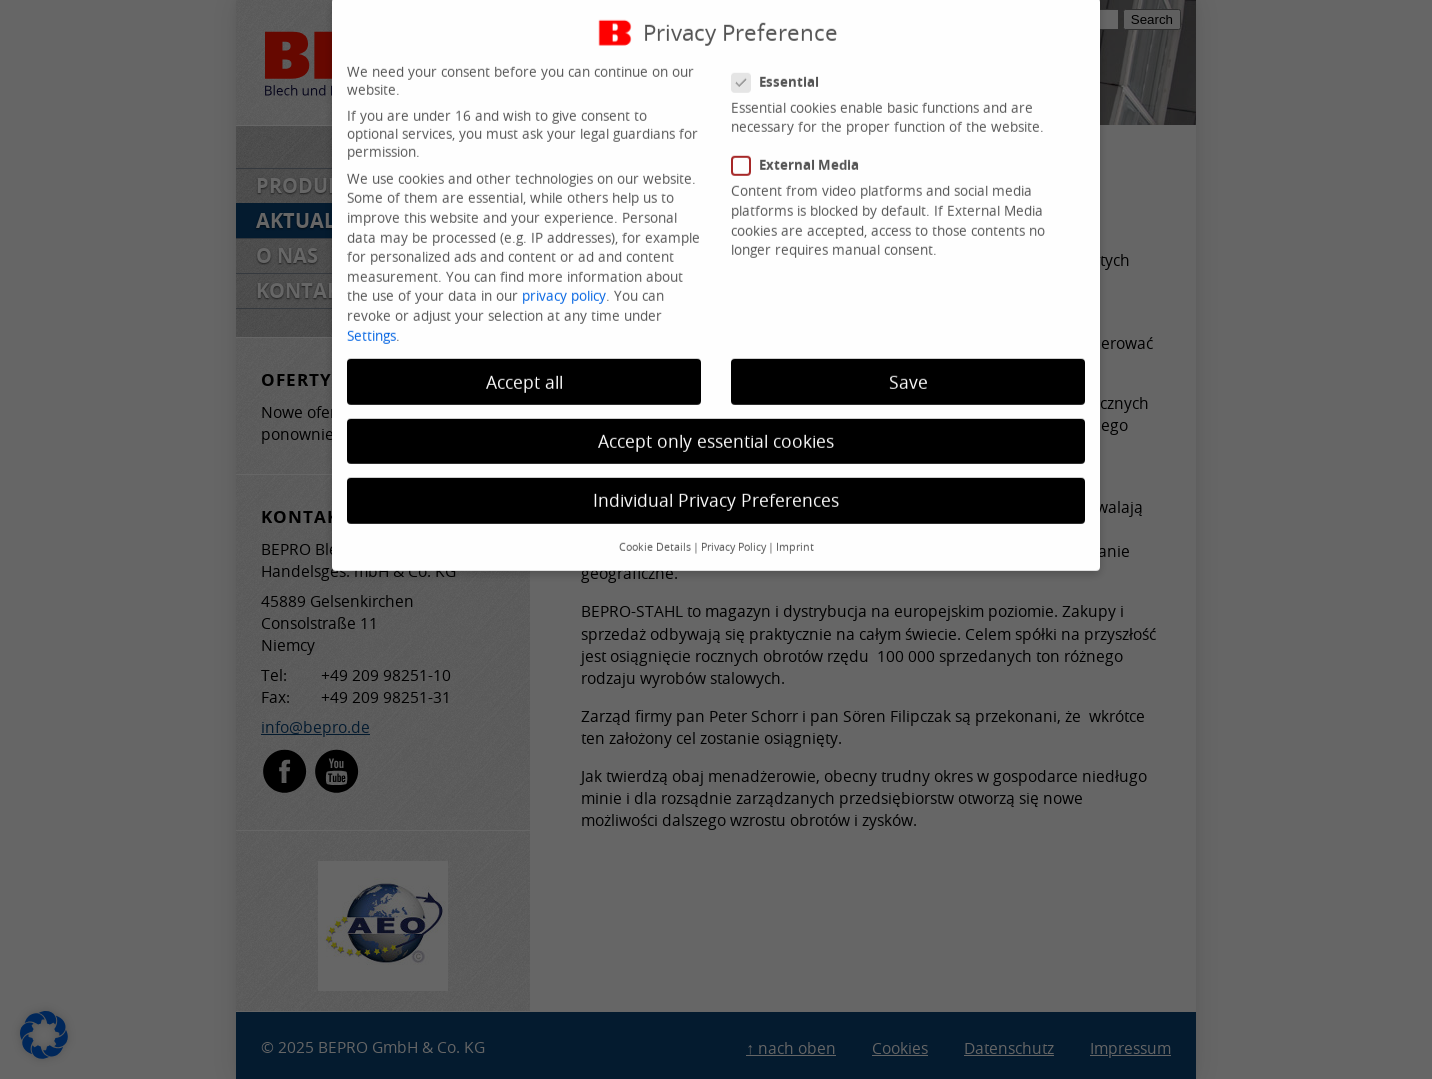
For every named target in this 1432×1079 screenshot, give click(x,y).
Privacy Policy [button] (733, 530)
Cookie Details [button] (655, 530)
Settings (371, 318)
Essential (783, 64)
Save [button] (908, 364)
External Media (803, 148)
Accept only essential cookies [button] (716, 423)
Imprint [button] (795, 530)
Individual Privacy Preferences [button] (716, 482)
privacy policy (564, 279)
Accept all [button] (524, 364)
